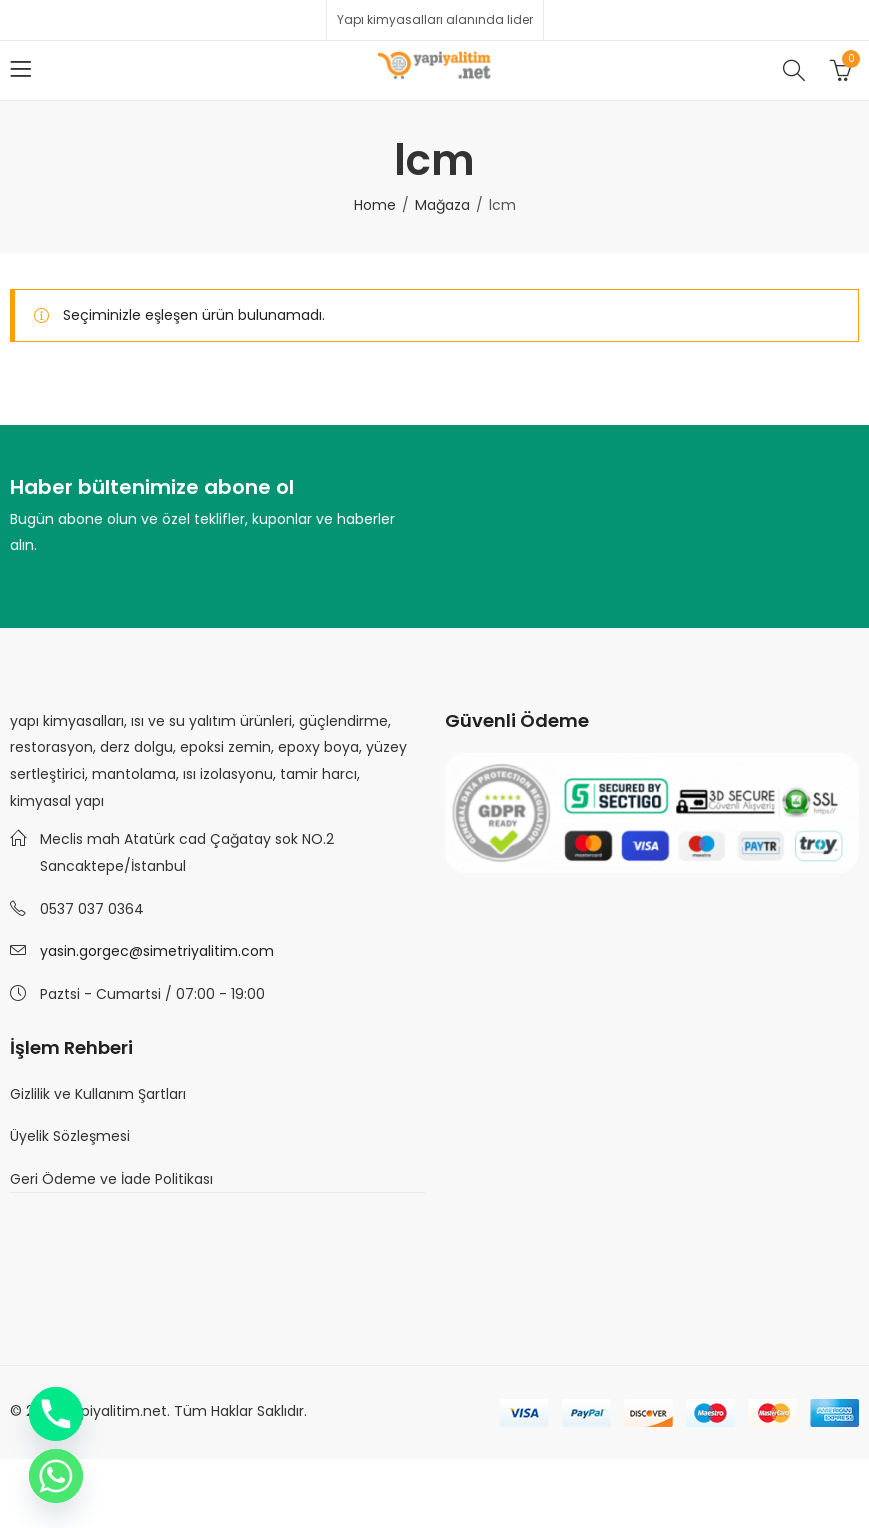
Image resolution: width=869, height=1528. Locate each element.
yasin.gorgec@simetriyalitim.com (157, 951)
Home (375, 205)
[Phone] (56, 1414)
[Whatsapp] (56, 1476)
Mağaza (442, 205)
